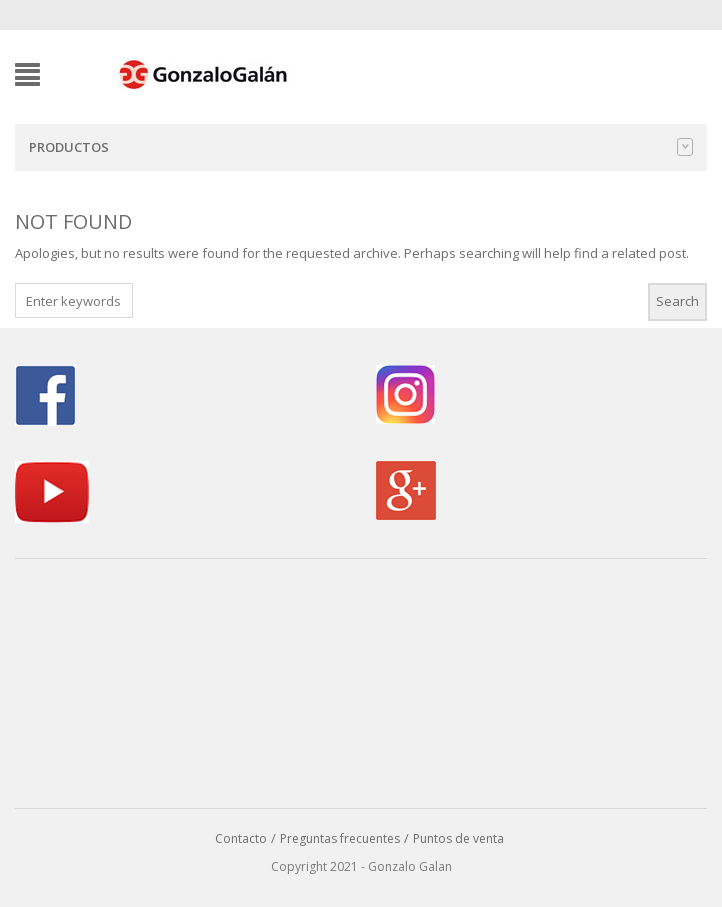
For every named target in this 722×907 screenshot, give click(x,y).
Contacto (241, 838)
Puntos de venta (458, 838)
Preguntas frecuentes (340, 838)
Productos (361, 147)
